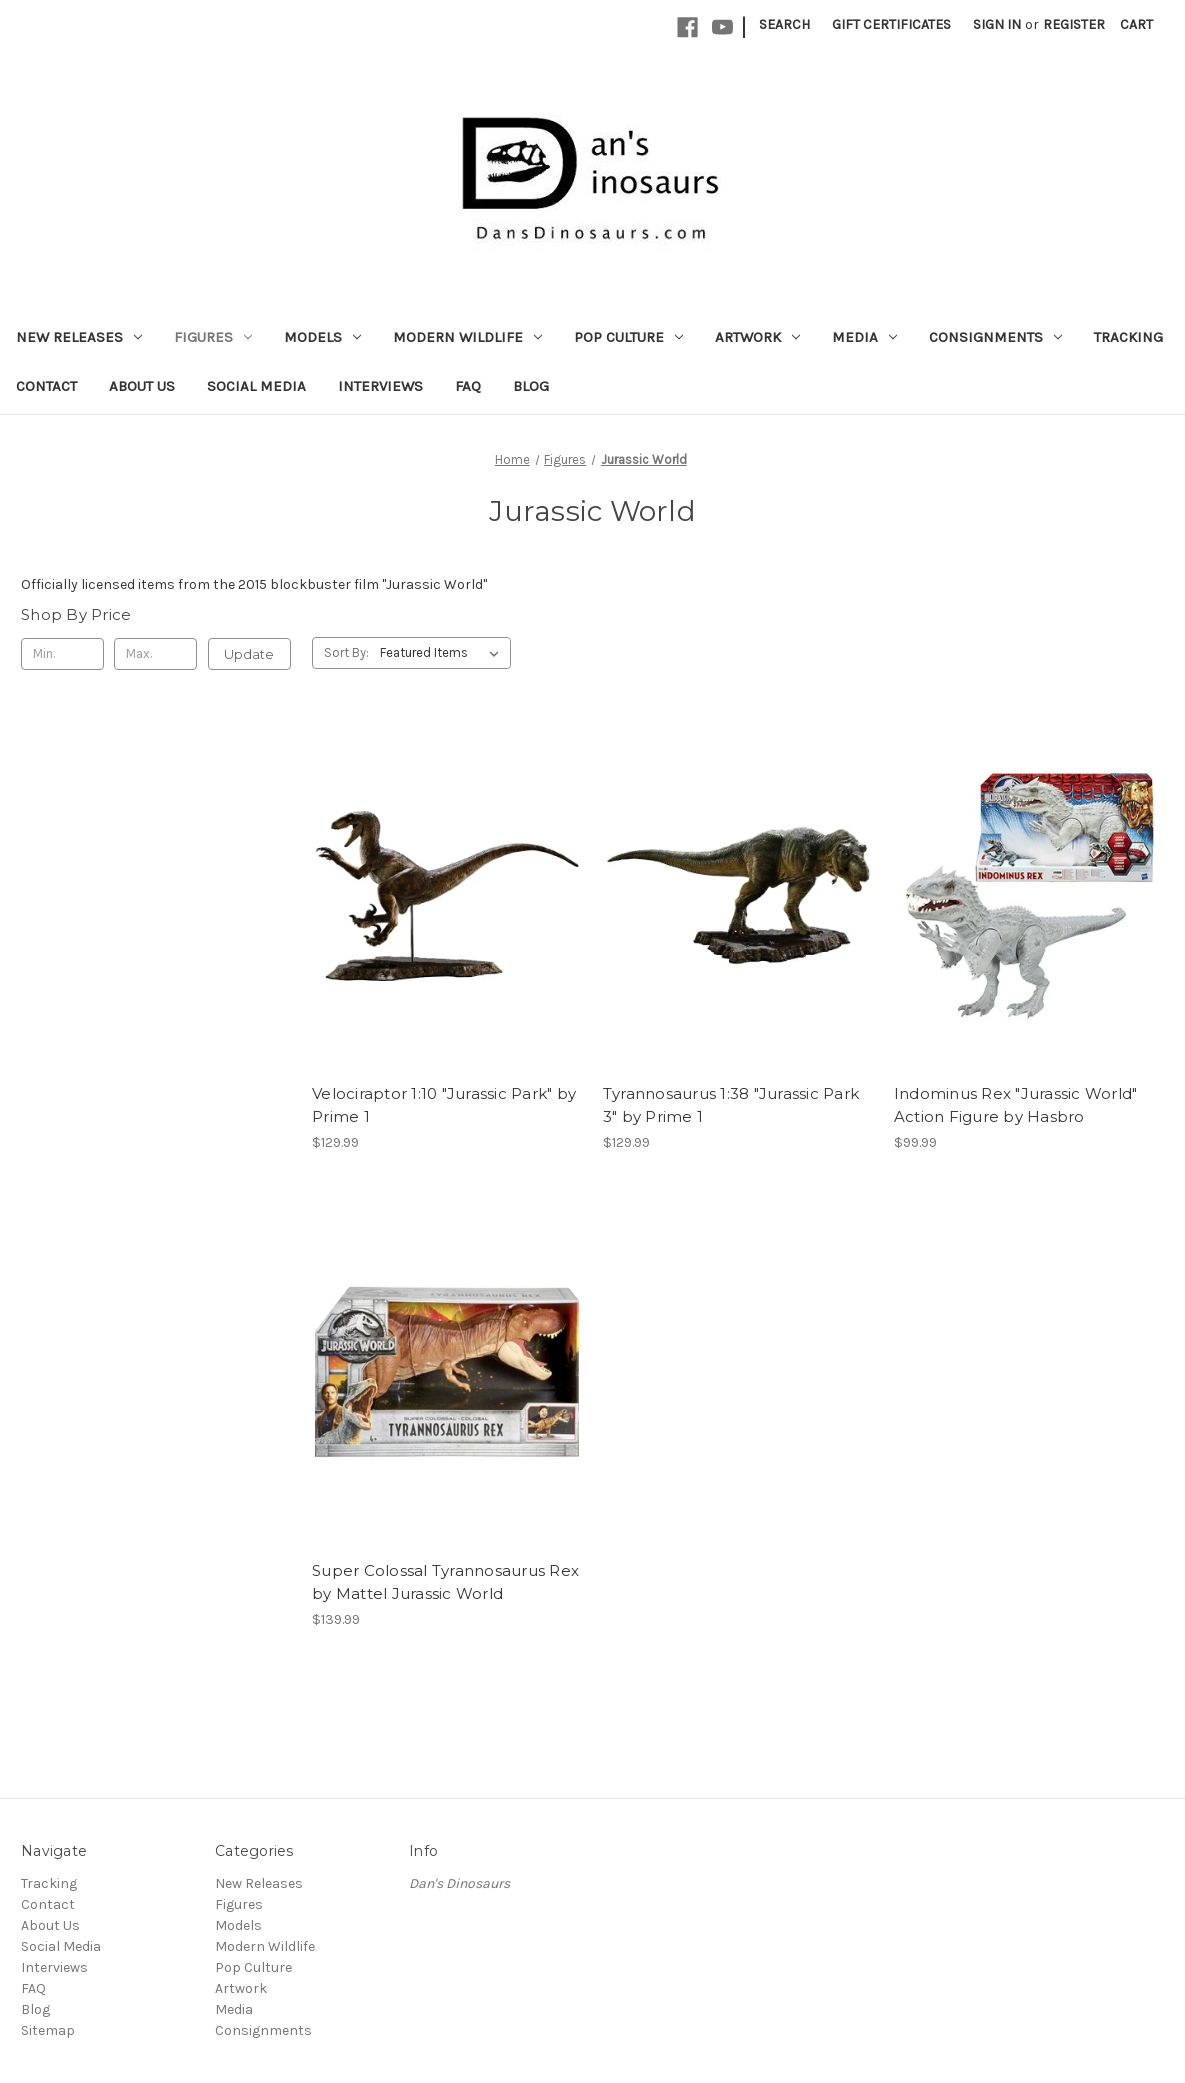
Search (784, 24)
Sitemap (48, 2030)
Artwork (757, 337)
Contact (46, 386)
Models (322, 337)
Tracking (1128, 337)
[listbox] (443, 653)
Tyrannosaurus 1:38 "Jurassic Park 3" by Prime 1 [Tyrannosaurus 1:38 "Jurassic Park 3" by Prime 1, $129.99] (731, 1105)
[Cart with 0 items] (1136, 24)
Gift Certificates (891, 24)
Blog (531, 386)
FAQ (468, 386)
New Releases (79, 337)
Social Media (256, 386)
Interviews (380, 386)
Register (1074, 24)
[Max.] (155, 654)
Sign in (997, 24)
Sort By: (346, 652)
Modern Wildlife (467, 337)
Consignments (995, 337)
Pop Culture (628, 337)
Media (864, 337)
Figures (213, 337)
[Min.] (62, 654)
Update (249, 654)
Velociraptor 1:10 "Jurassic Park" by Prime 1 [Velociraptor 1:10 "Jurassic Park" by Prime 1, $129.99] (444, 1105)
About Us (142, 386)
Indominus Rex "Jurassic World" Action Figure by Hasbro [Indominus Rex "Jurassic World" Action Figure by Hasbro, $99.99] (1016, 1105)
